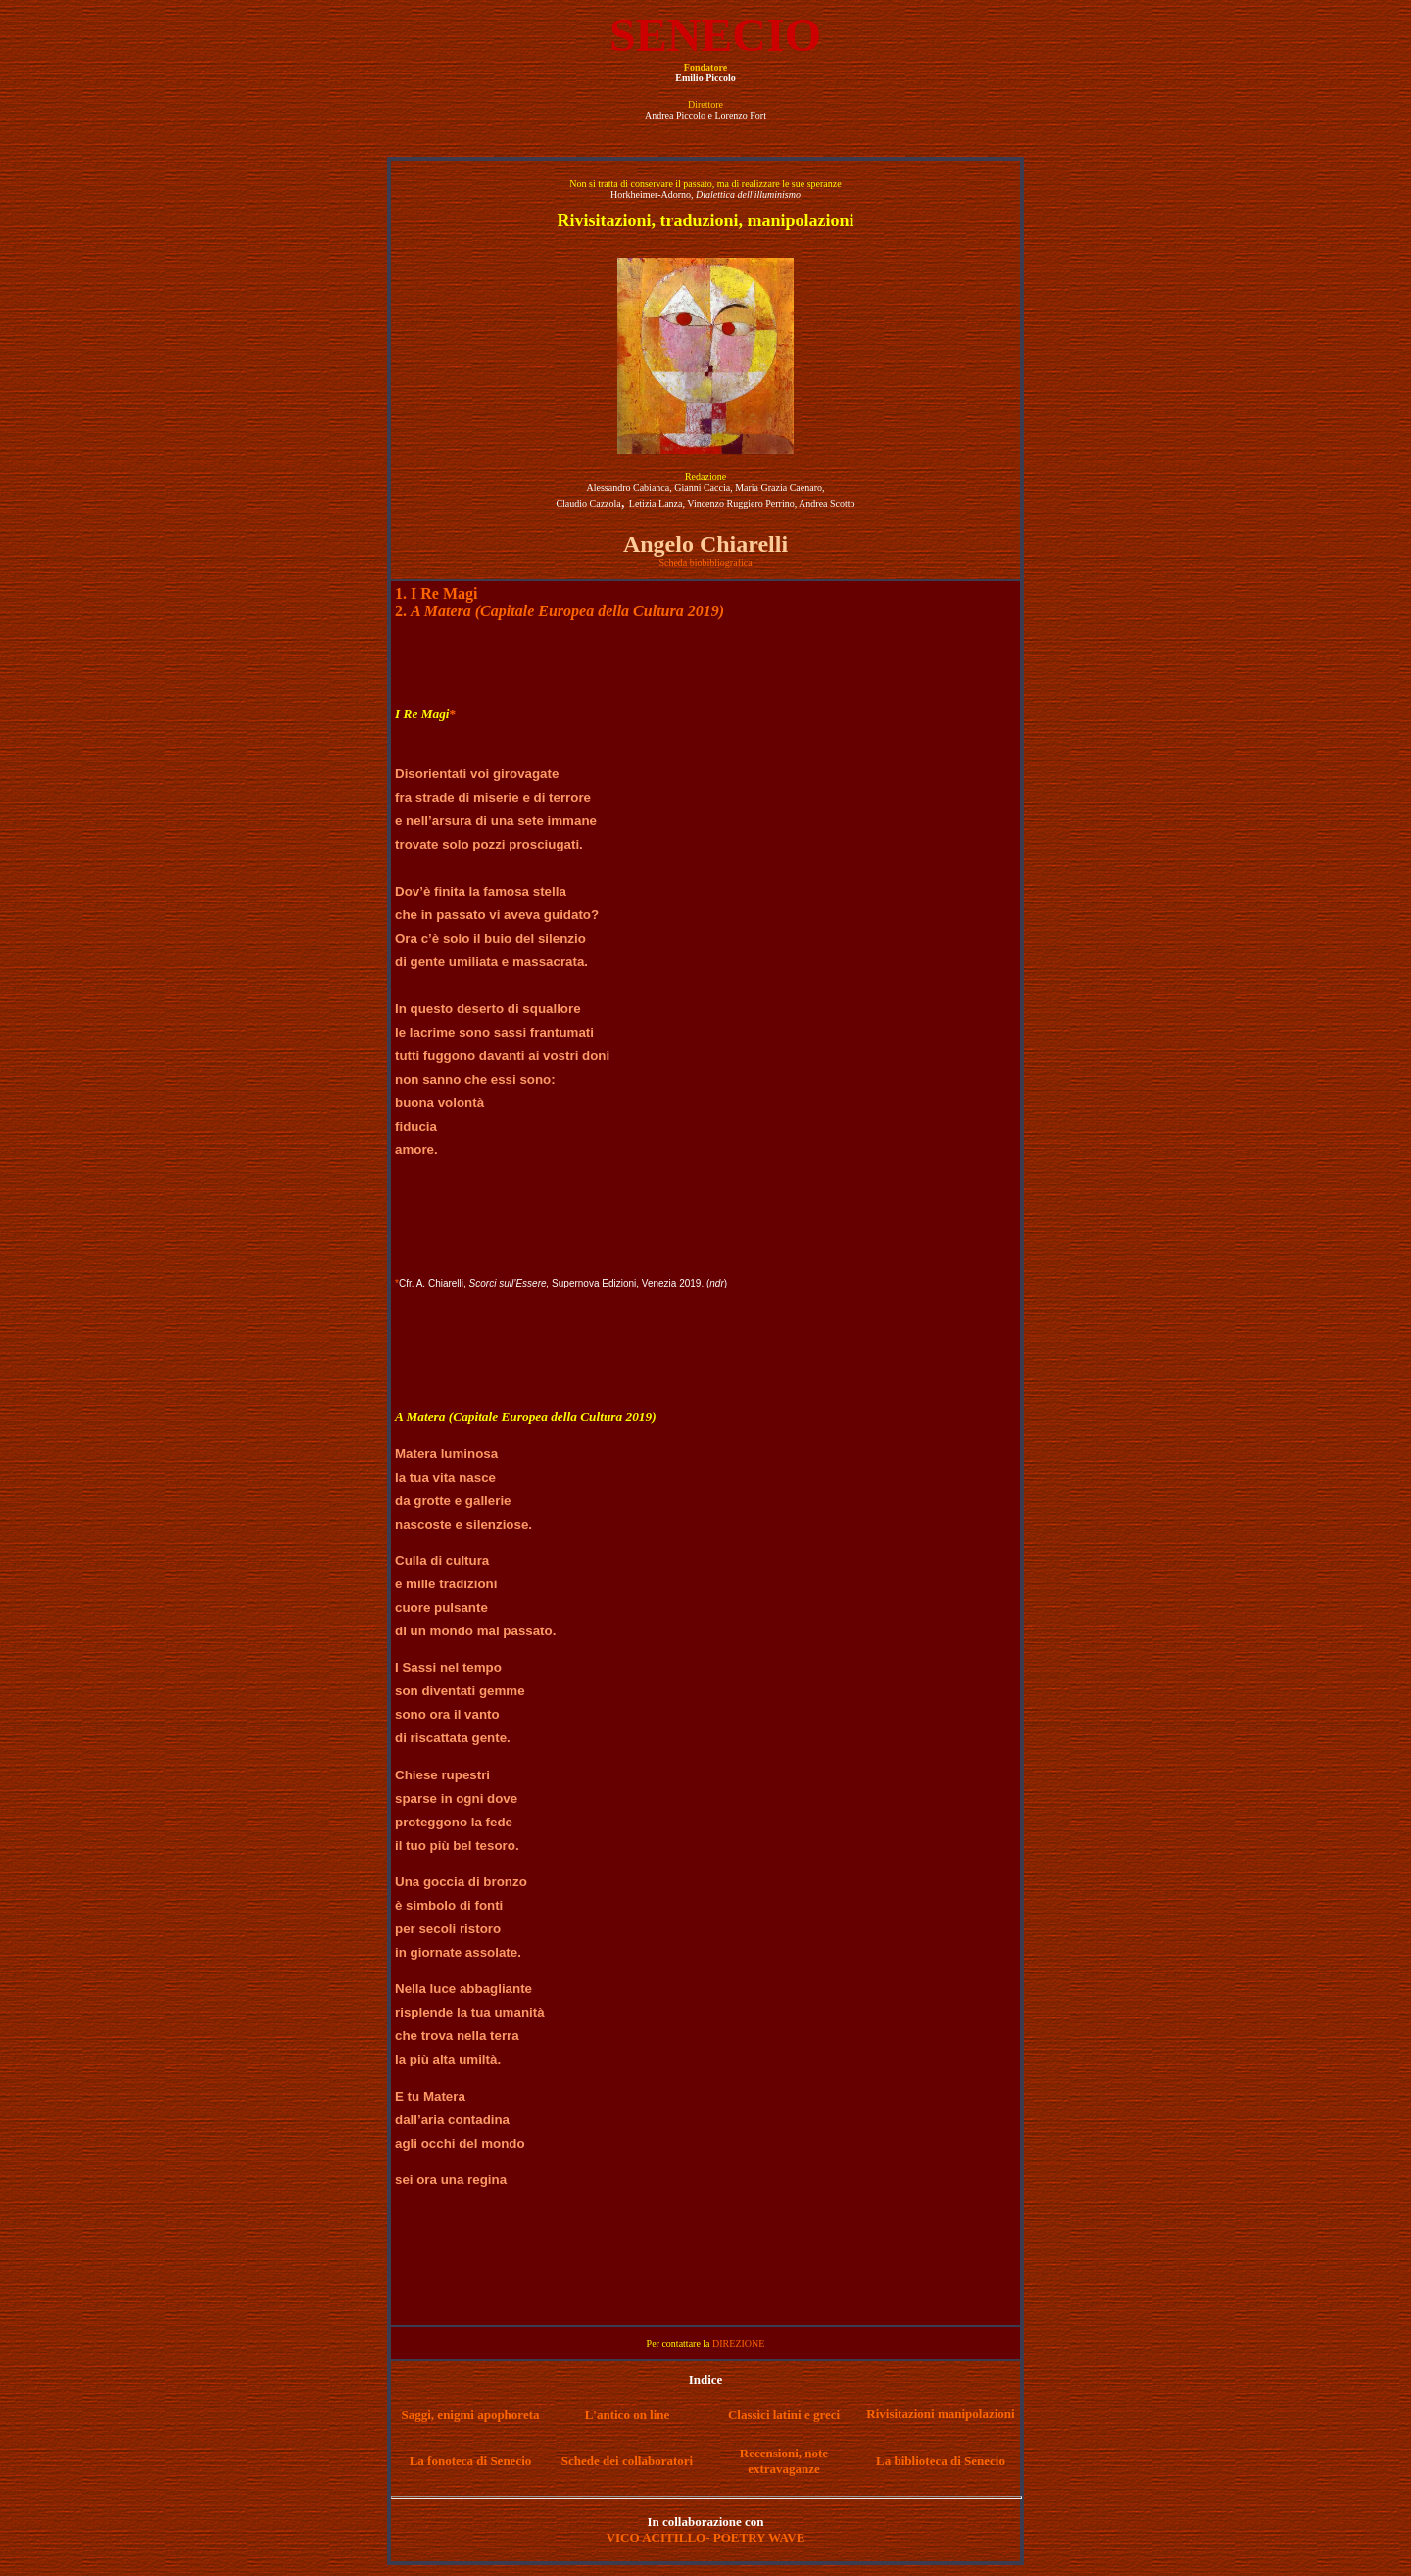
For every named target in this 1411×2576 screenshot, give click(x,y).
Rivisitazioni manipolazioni (940, 2413)
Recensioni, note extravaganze (784, 2461)
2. (559, 611)
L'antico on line (627, 2414)
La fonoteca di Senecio (471, 2461)
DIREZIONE (738, 2343)
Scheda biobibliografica (705, 563)
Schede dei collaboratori (627, 2461)
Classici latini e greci (784, 2414)
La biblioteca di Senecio (940, 2461)
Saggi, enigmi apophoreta (471, 2414)
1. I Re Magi (436, 593)
